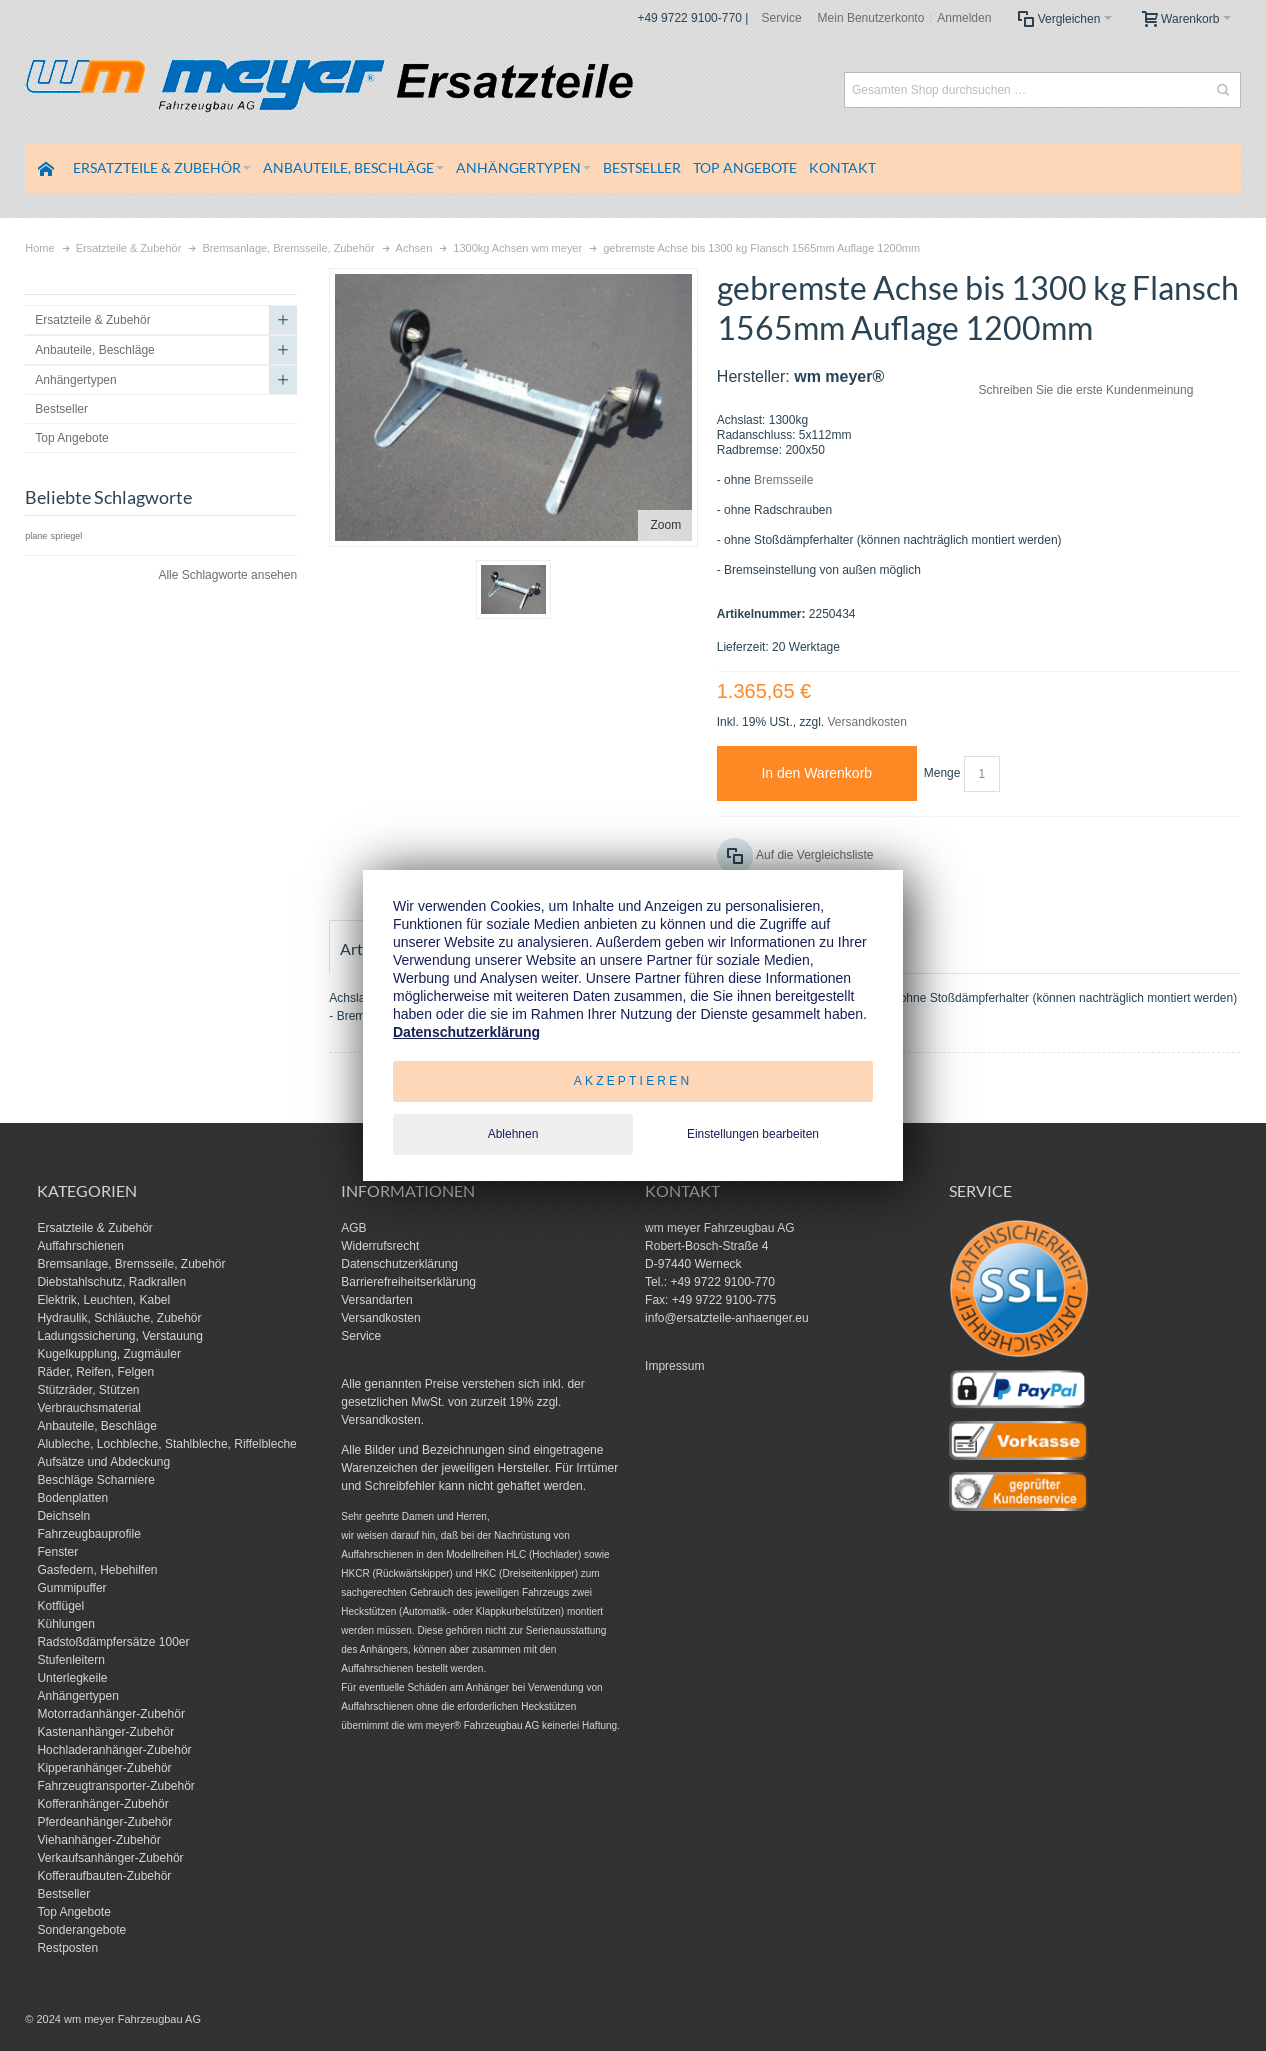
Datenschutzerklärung (399, 1264)
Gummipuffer (71, 1588)
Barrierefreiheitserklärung (408, 1282)
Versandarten (376, 1300)
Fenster (57, 1552)
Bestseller (63, 1894)
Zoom (665, 525)
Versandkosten (866, 722)
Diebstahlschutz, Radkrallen (111, 1282)
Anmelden (964, 18)
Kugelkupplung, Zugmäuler (108, 1354)
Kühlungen (65, 1624)
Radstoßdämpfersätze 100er (113, 1642)
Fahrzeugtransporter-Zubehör (115, 1786)
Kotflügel (60, 1606)
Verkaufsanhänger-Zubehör (110, 1858)
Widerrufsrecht (380, 1246)
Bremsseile (783, 480)
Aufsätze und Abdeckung (103, 1462)
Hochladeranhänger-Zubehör (114, 1750)
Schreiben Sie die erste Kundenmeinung (1086, 390)
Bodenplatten (72, 1498)
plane (36, 536)
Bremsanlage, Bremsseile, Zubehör (131, 1264)
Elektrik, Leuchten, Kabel (103, 1300)
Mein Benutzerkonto (871, 18)
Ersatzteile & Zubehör (94, 1228)
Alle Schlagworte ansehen (227, 575)
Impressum (674, 1366)
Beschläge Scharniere (95, 1480)
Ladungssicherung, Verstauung (119, 1336)
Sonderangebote (81, 1930)
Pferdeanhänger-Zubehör (104, 1822)
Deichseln (63, 1516)
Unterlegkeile (72, 1678)
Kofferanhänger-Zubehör (102, 1804)
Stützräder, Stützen (88, 1390)
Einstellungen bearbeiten (753, 1134)
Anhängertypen (77, 1696)
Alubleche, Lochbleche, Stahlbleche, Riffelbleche (166, 1444)
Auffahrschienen (80, 1246)
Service (782, 18)
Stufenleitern (70, 1660)
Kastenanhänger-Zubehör (105, 1732)
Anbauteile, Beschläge (96, 1426)
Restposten (67, 1948)
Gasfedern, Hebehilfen (97, 1570)
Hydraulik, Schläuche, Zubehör (119, 1318)
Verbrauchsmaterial (88, 1408)
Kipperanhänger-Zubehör (104, 1768)
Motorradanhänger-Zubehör (110, 1714)
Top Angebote (73, 1912)
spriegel (67, 536)
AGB (353, 1228)
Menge (942, 773)
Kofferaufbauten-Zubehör (104, 1876)
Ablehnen (513, 1134)
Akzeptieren (633, 1081)
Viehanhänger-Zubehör (98, 1840)
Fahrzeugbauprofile (88, 1534)
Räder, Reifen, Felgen (95, 1372)
